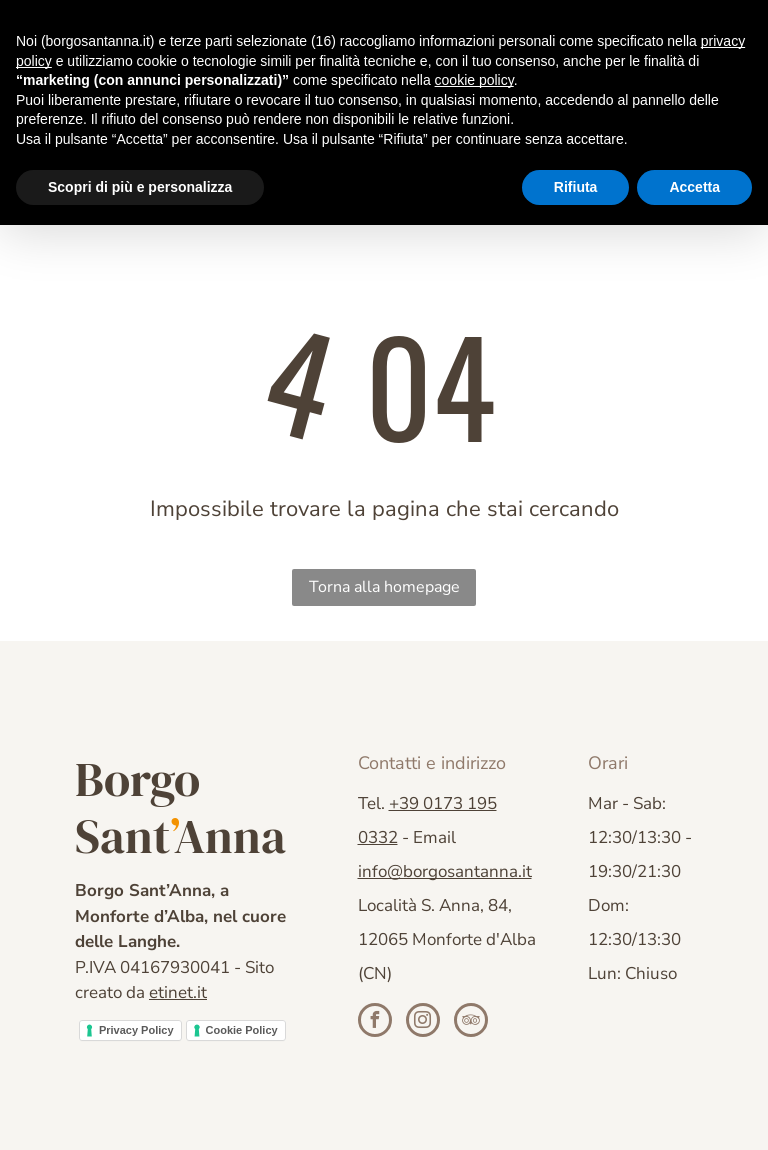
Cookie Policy (242, 1030)
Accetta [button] (694, 187)
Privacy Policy (136, 1030)
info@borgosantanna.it (445, 871)
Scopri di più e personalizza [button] (140, 187)
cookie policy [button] (474, 80)
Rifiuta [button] (576, 187)
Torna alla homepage (384, 587)
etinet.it (178, 992)
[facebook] (375, 1022)
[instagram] (423, 1022)
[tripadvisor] (471, 1022)
